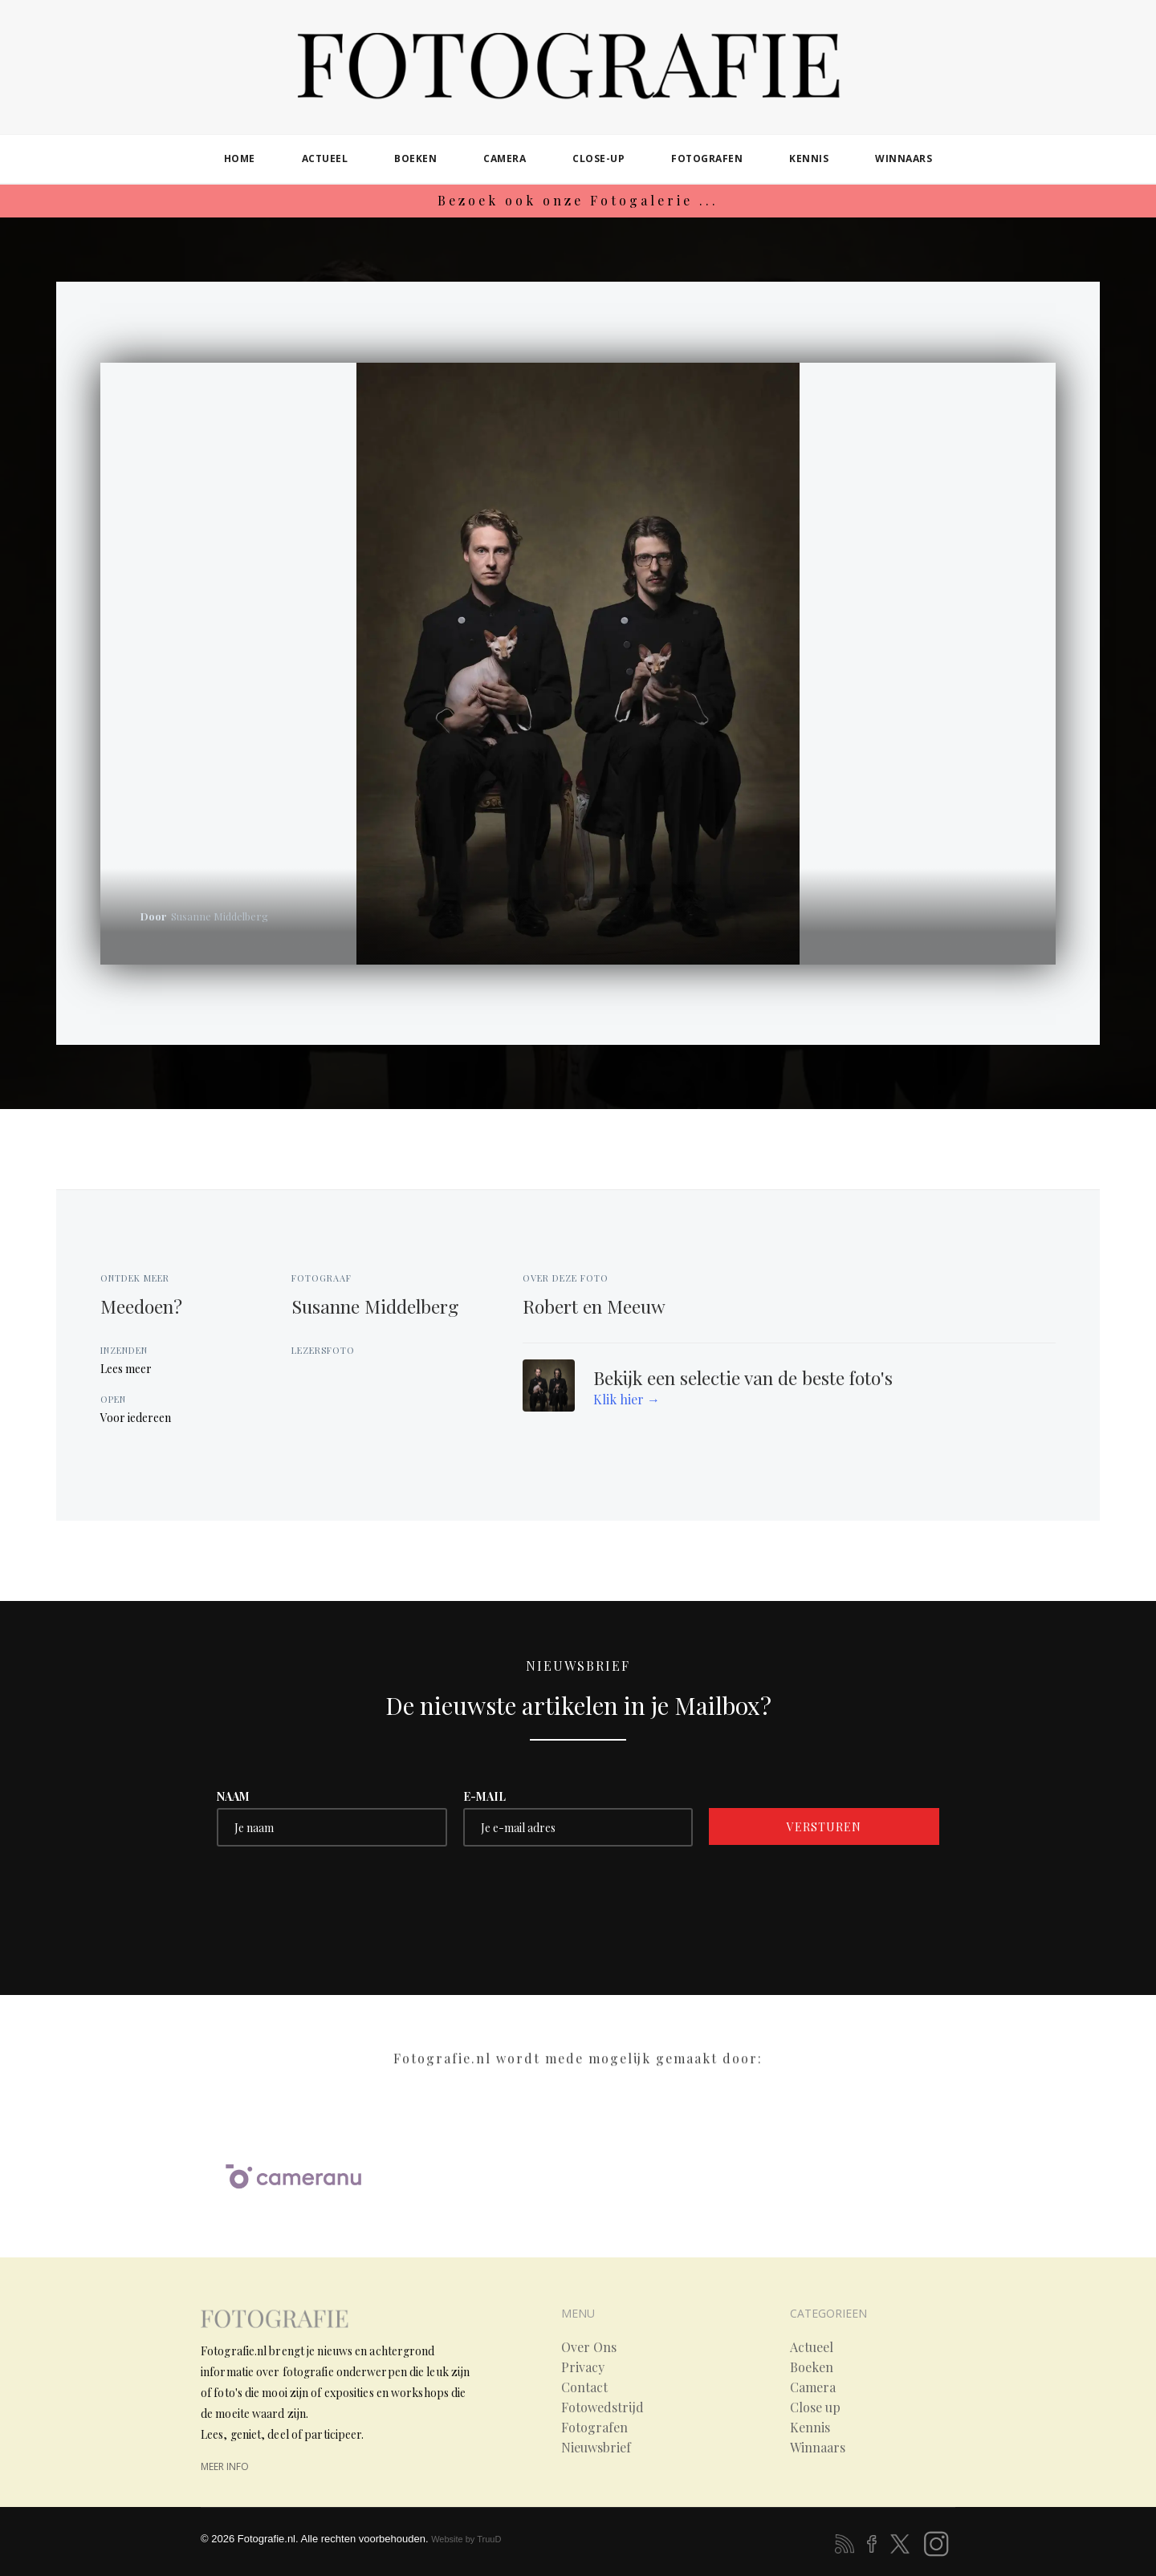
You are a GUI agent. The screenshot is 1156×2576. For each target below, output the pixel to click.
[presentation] (339, 1894)
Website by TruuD (466, 2539)
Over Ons (589, 2347)
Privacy (582, 2367)
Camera (813, 2387)
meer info (225, 2466)
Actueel (811, 2347)
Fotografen (594, 2428)
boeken (415, 158)
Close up (815, 2407)
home (239, 158)
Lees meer (126, 1368)
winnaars (903, 158)
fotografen (707, 158)
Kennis (810, 2428)
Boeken (811, 2367)
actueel (325, 158)
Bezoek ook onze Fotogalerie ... (578, 200)
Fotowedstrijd (602, 2407)
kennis (808, 158)
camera (504, 158)
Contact (584, 2387)
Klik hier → (626, 1399)
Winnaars (817, 2448)
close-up (598, 158)
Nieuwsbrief (596, 2448)
